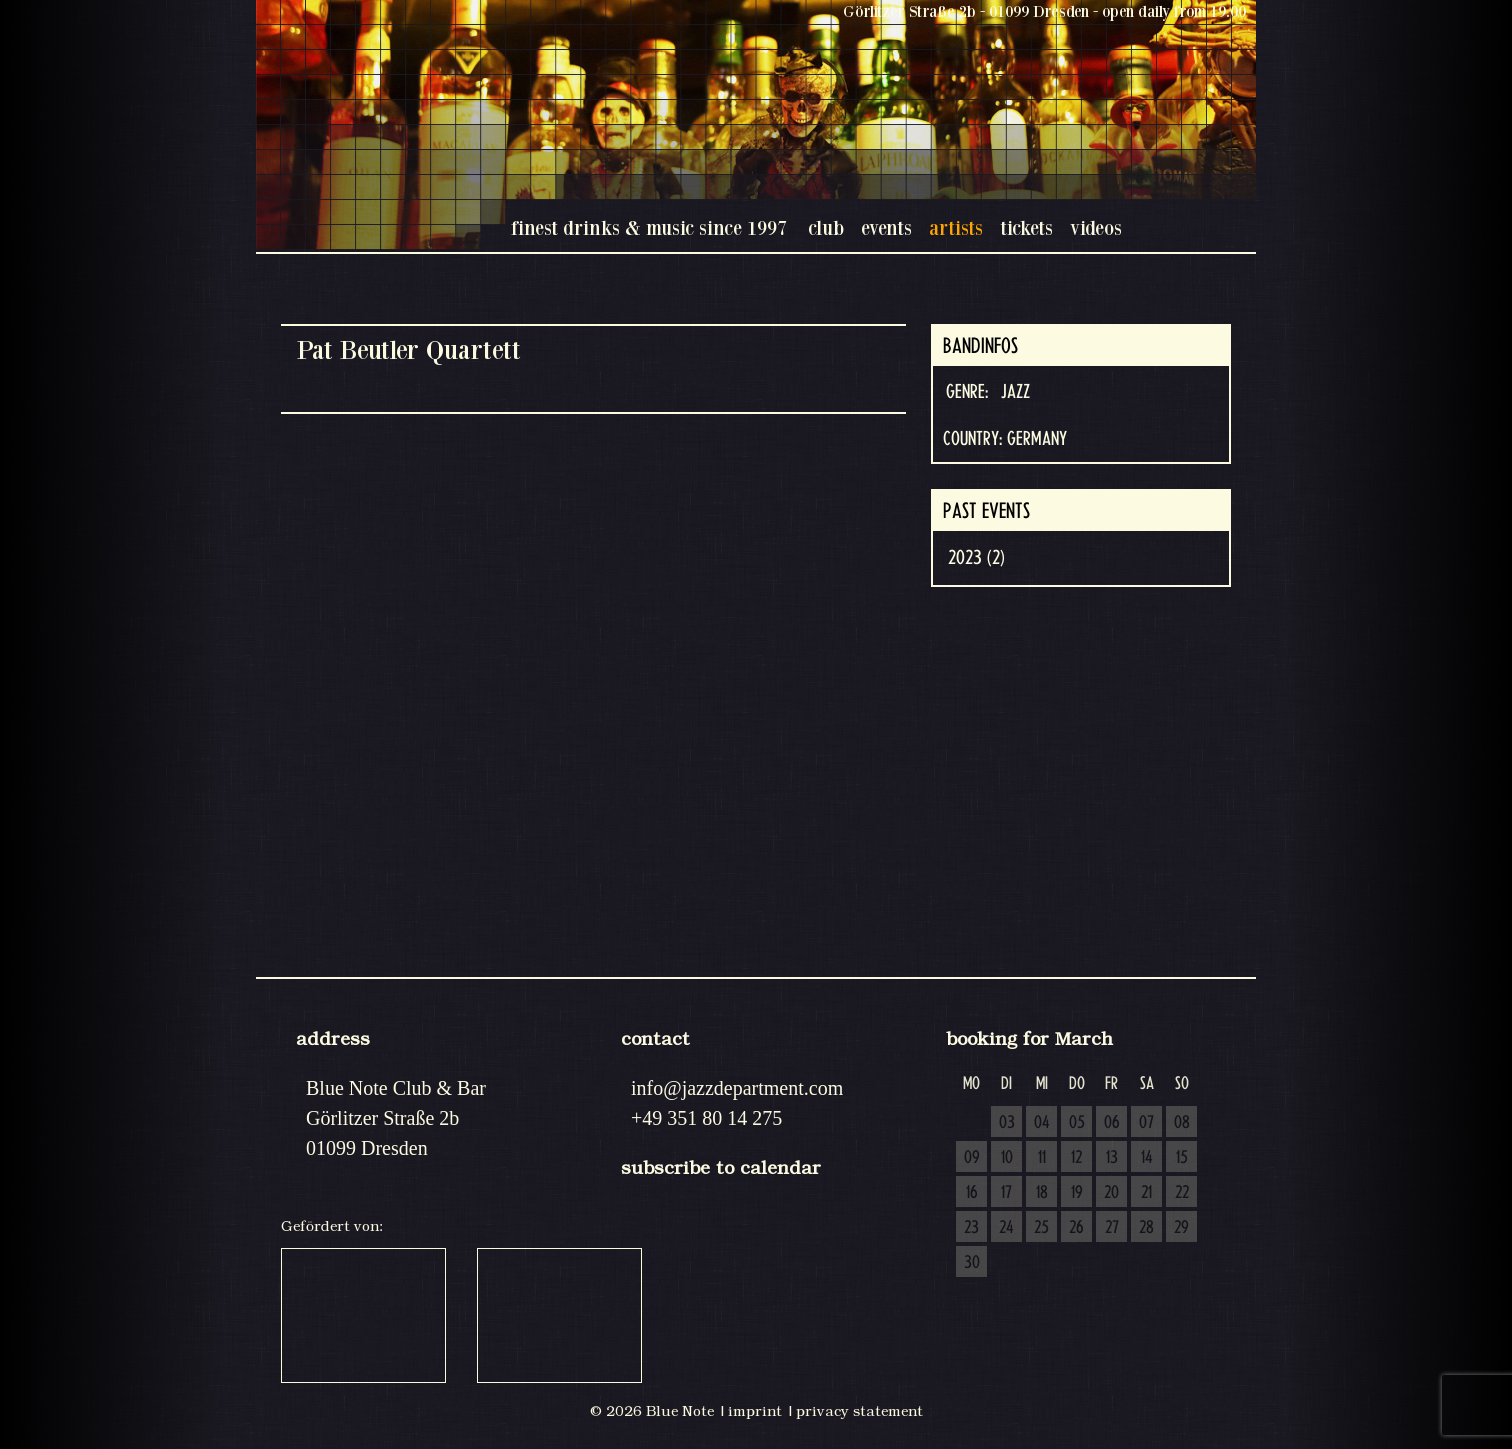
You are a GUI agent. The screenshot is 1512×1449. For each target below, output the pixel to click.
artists (956, 227)
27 (1112, 1228)
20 (1111, 1193)
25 (1041, 1228)
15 (1182, 1158)
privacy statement (859, 1411)
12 (1076, 1158)
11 (1042, 1158)
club (826, 227)
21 (1146, 1193)
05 (1077, 1123)
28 (1146, 1228)
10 (1007, 1158)
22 (1182, 1193)
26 (1076, 1228)
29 (1181, 1228)
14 (1147, 1158)
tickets (1026, 227)
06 (1112, 1123)
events (886, 227)
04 (1042, 1123)
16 (972, 1193)
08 (1182, 1123)
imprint (755, 1411)
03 (1007, 1123)
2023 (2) (976, 558)
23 (971, 1228)
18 (1042, 1193)
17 (1006, 1193)
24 (1006, 1228)
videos (1096, 227)
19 (1077, 1193)
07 (1146, 1123)
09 (972, 1158)
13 (1112, 1158)
